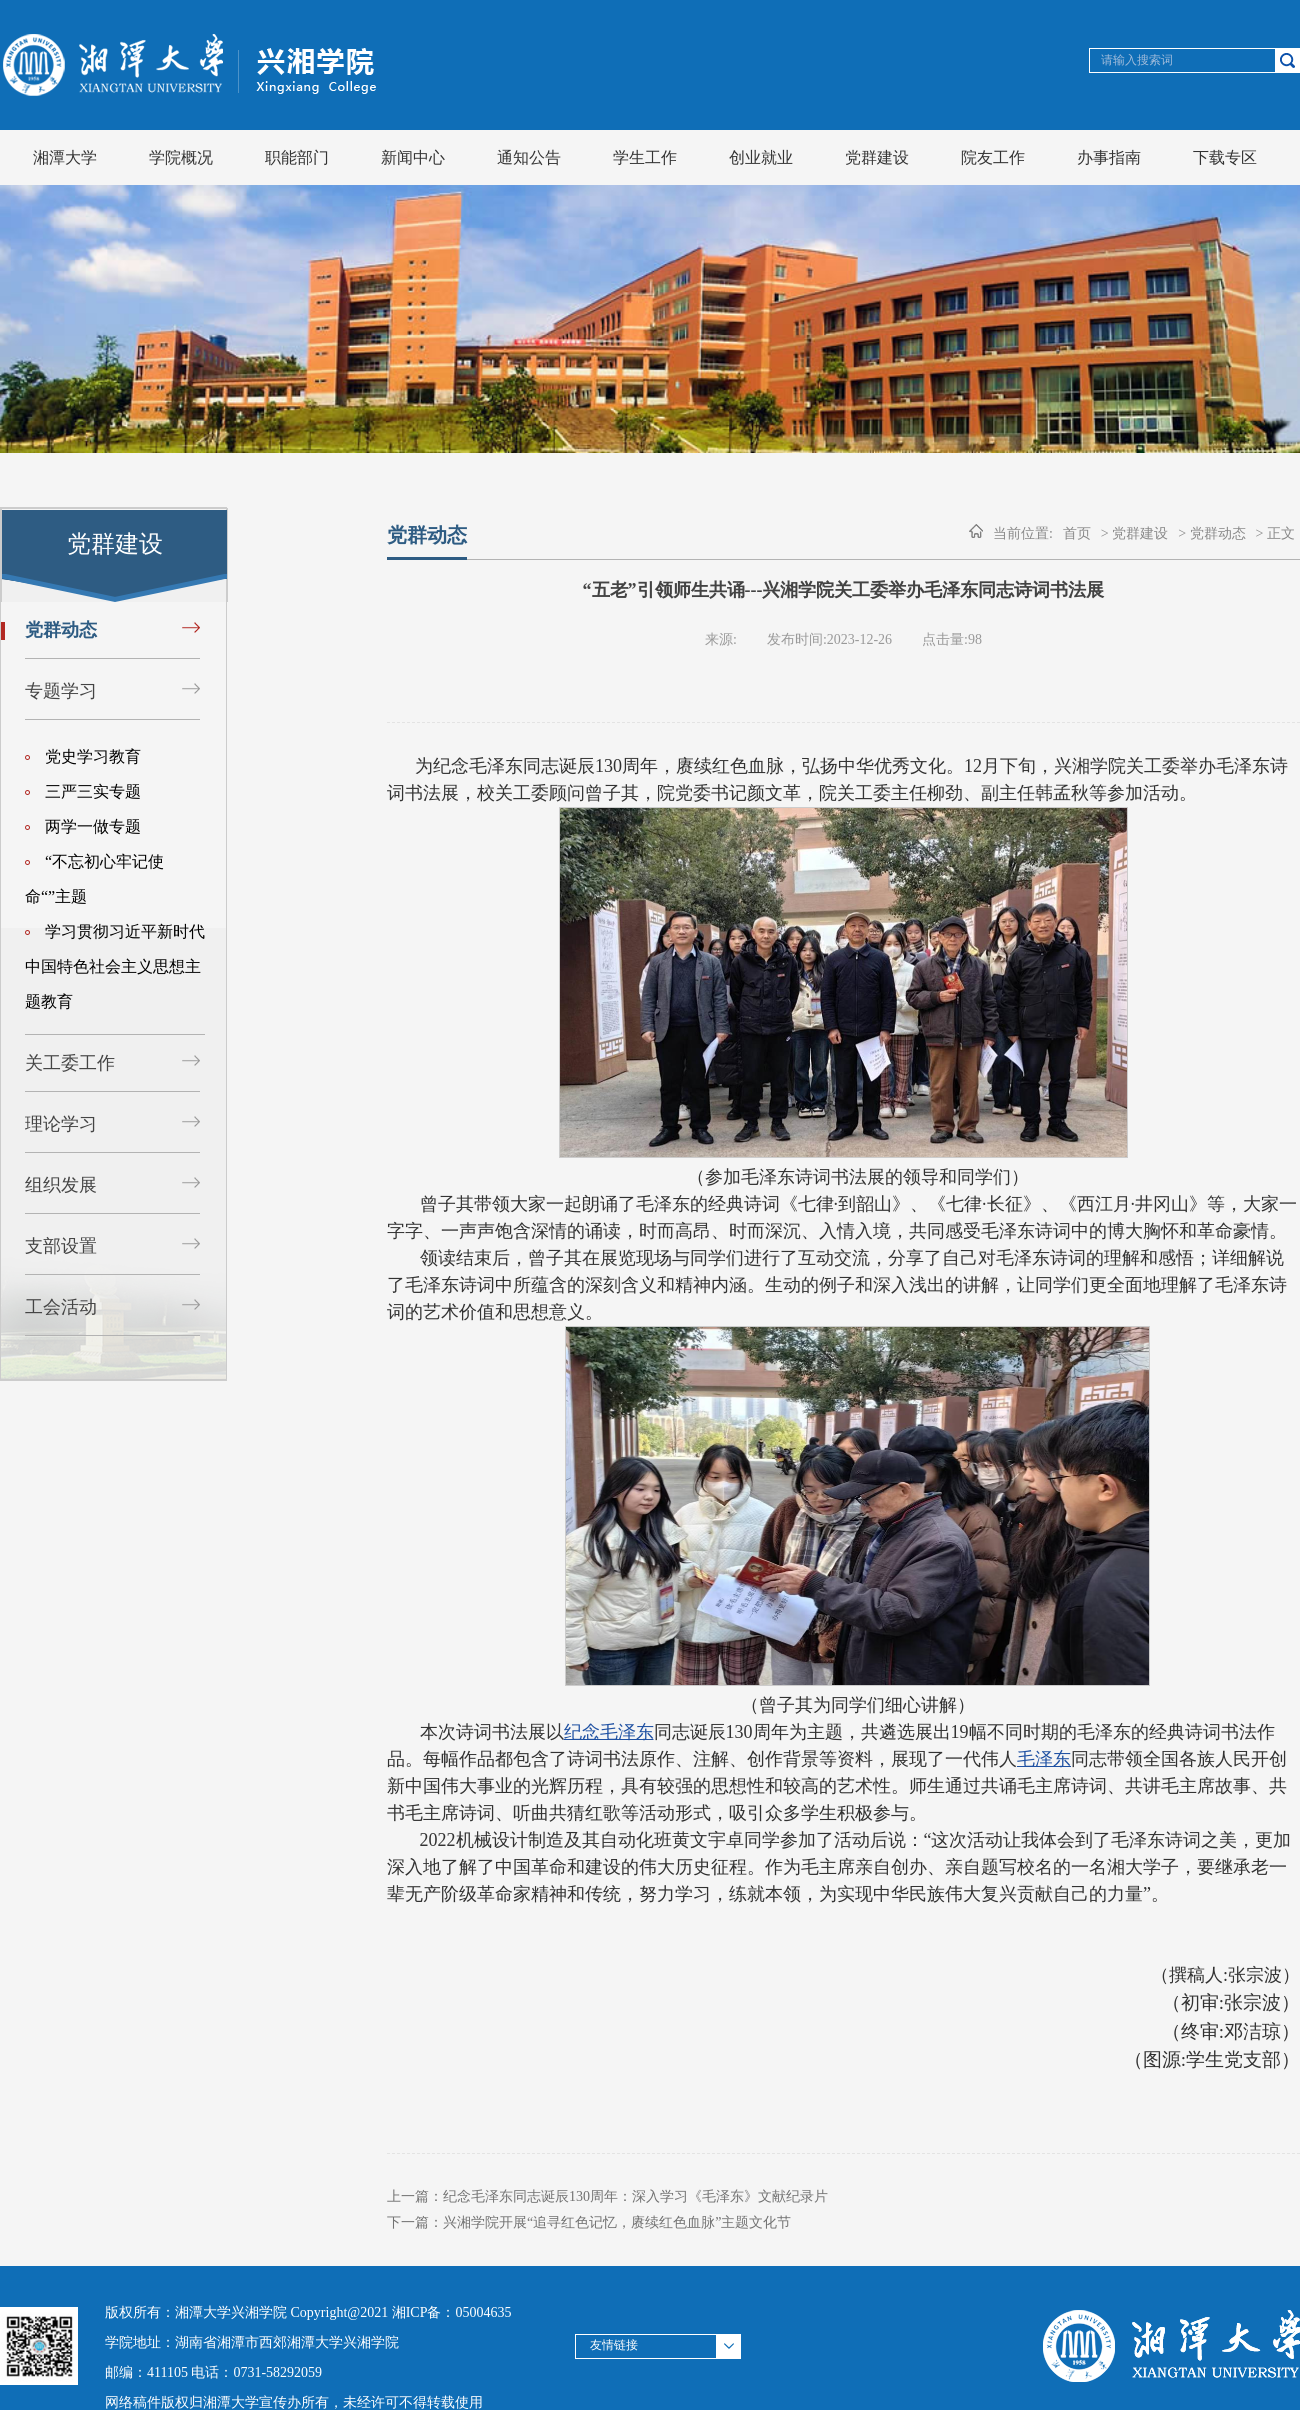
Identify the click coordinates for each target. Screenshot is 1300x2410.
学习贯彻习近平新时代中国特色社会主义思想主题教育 (115, 966)
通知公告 (529, 157)
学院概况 (181, 157)
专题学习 (61, 691)
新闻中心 (413, 157)
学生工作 (645, 157)
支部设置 (61, 1246)
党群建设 (877, 157)
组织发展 (61, 1185)
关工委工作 (70, 1063)
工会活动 (61, 1307)
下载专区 (1225, 157)
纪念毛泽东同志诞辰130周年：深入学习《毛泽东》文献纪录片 (635, 2196)
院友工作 (993, 157)
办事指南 (1109, 157)
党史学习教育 (83, 756)
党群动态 (61, 630)
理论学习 (61, 1124)
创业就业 (761, 157)
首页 (1077, 533)
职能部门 (297, 157)
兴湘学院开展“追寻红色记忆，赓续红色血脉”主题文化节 (617, 2222)
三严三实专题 (83, 791)
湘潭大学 (65, 157)
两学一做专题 (83, 826)
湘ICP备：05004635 (452, 2312)
